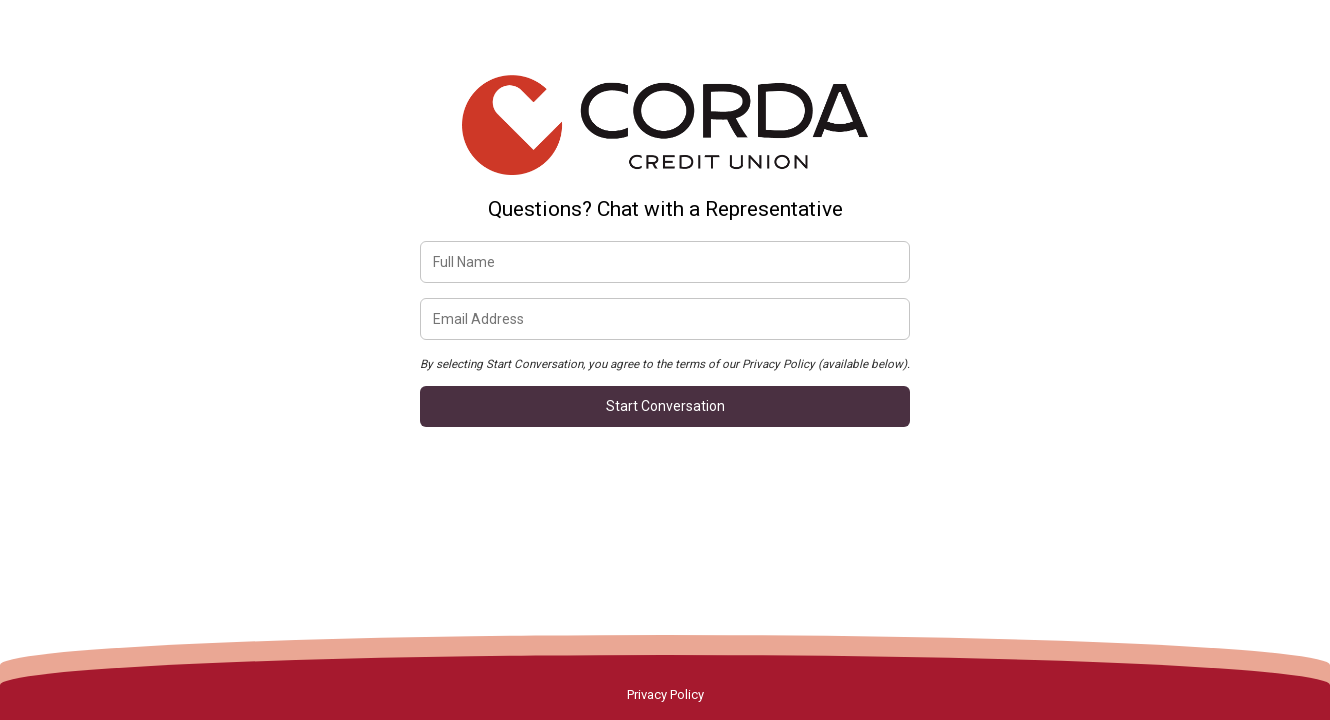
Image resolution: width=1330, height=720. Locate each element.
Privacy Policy (665, 694)
